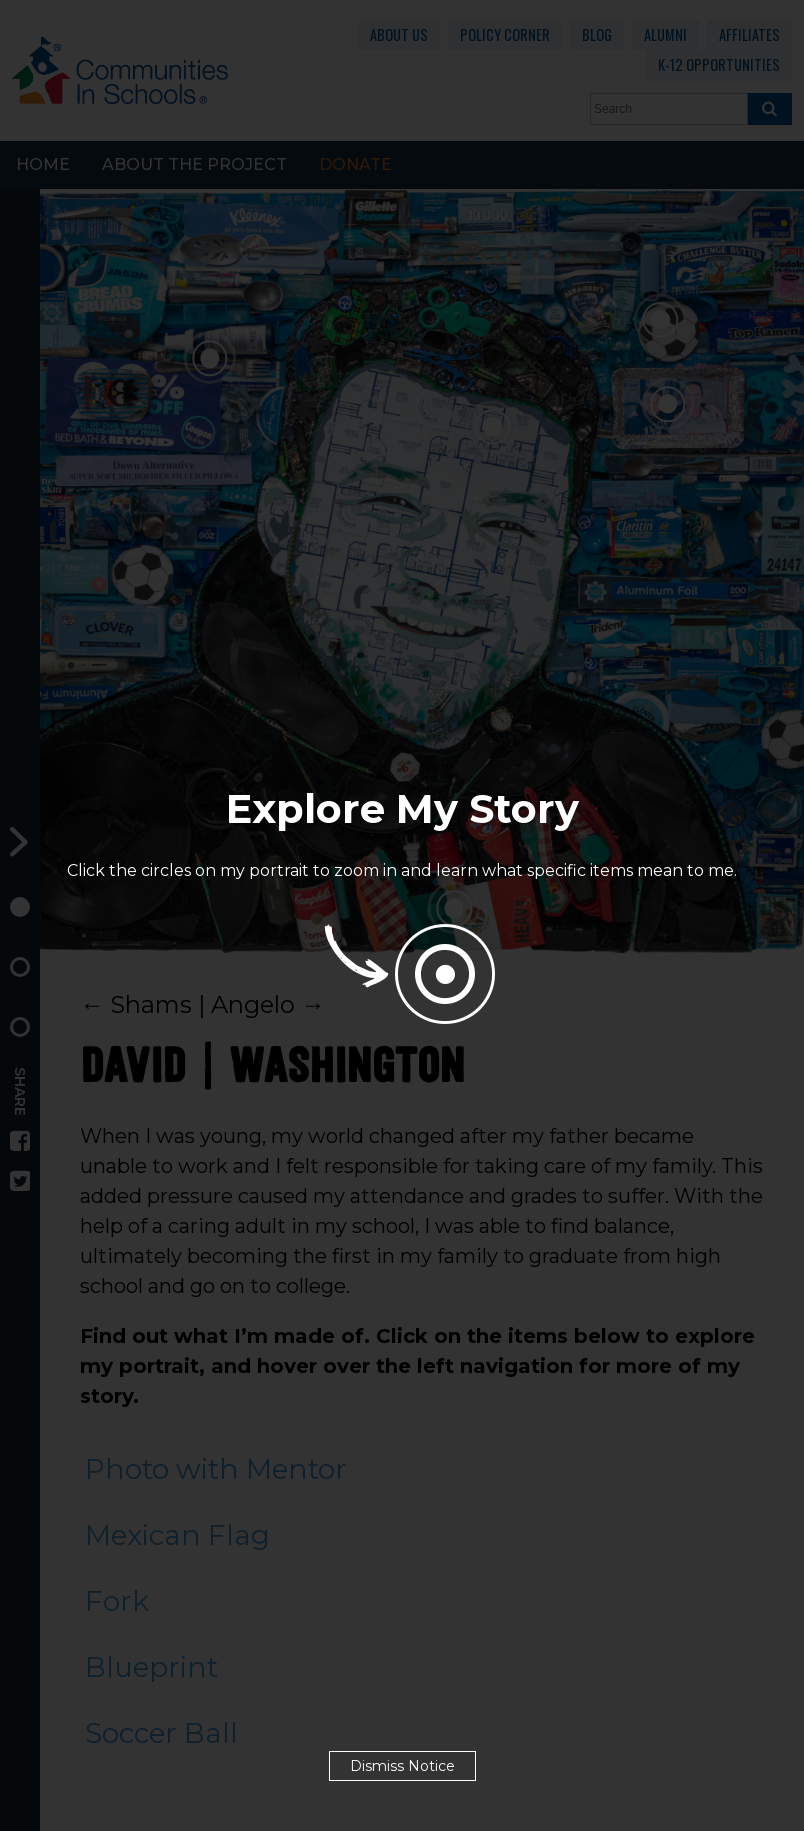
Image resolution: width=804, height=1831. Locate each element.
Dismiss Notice (402, 1766)
